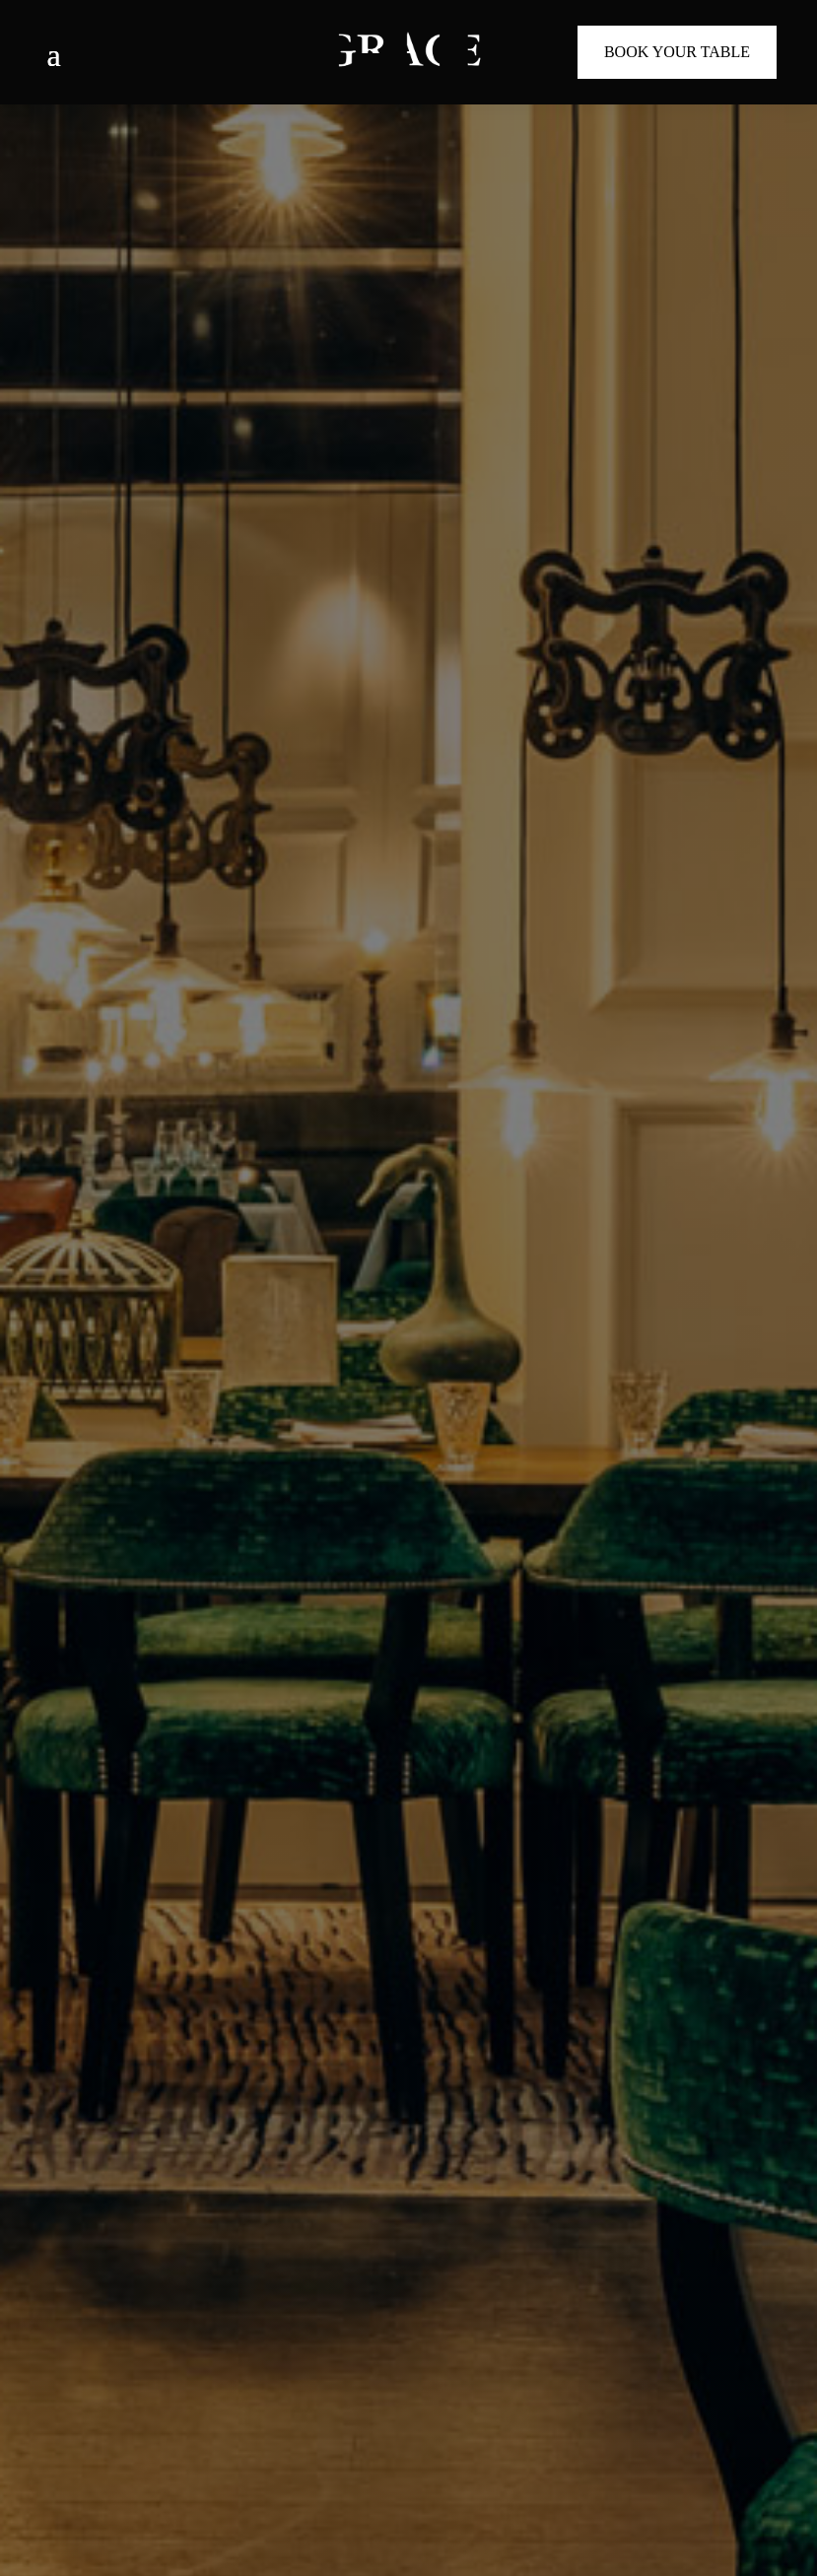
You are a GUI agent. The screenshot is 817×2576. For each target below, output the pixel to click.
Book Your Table (677, 51)
